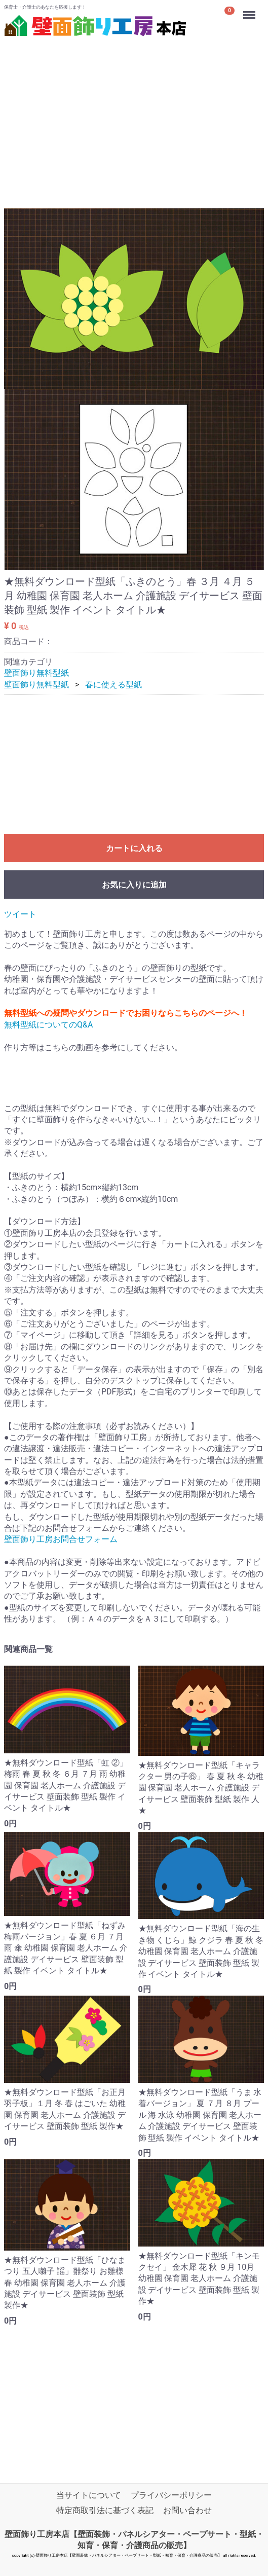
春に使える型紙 (113, 684)
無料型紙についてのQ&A (48, 1024)
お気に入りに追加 (134, 885)
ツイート (20, 914)
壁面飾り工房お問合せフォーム (61, 1539)
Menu (250, 10)
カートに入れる (134, 849)
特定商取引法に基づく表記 (105, 2510)
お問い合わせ (187, 2510)
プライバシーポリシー (171, 2495)
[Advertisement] (134, 111)
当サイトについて (88, 2495)
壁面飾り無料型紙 (36, 673)
